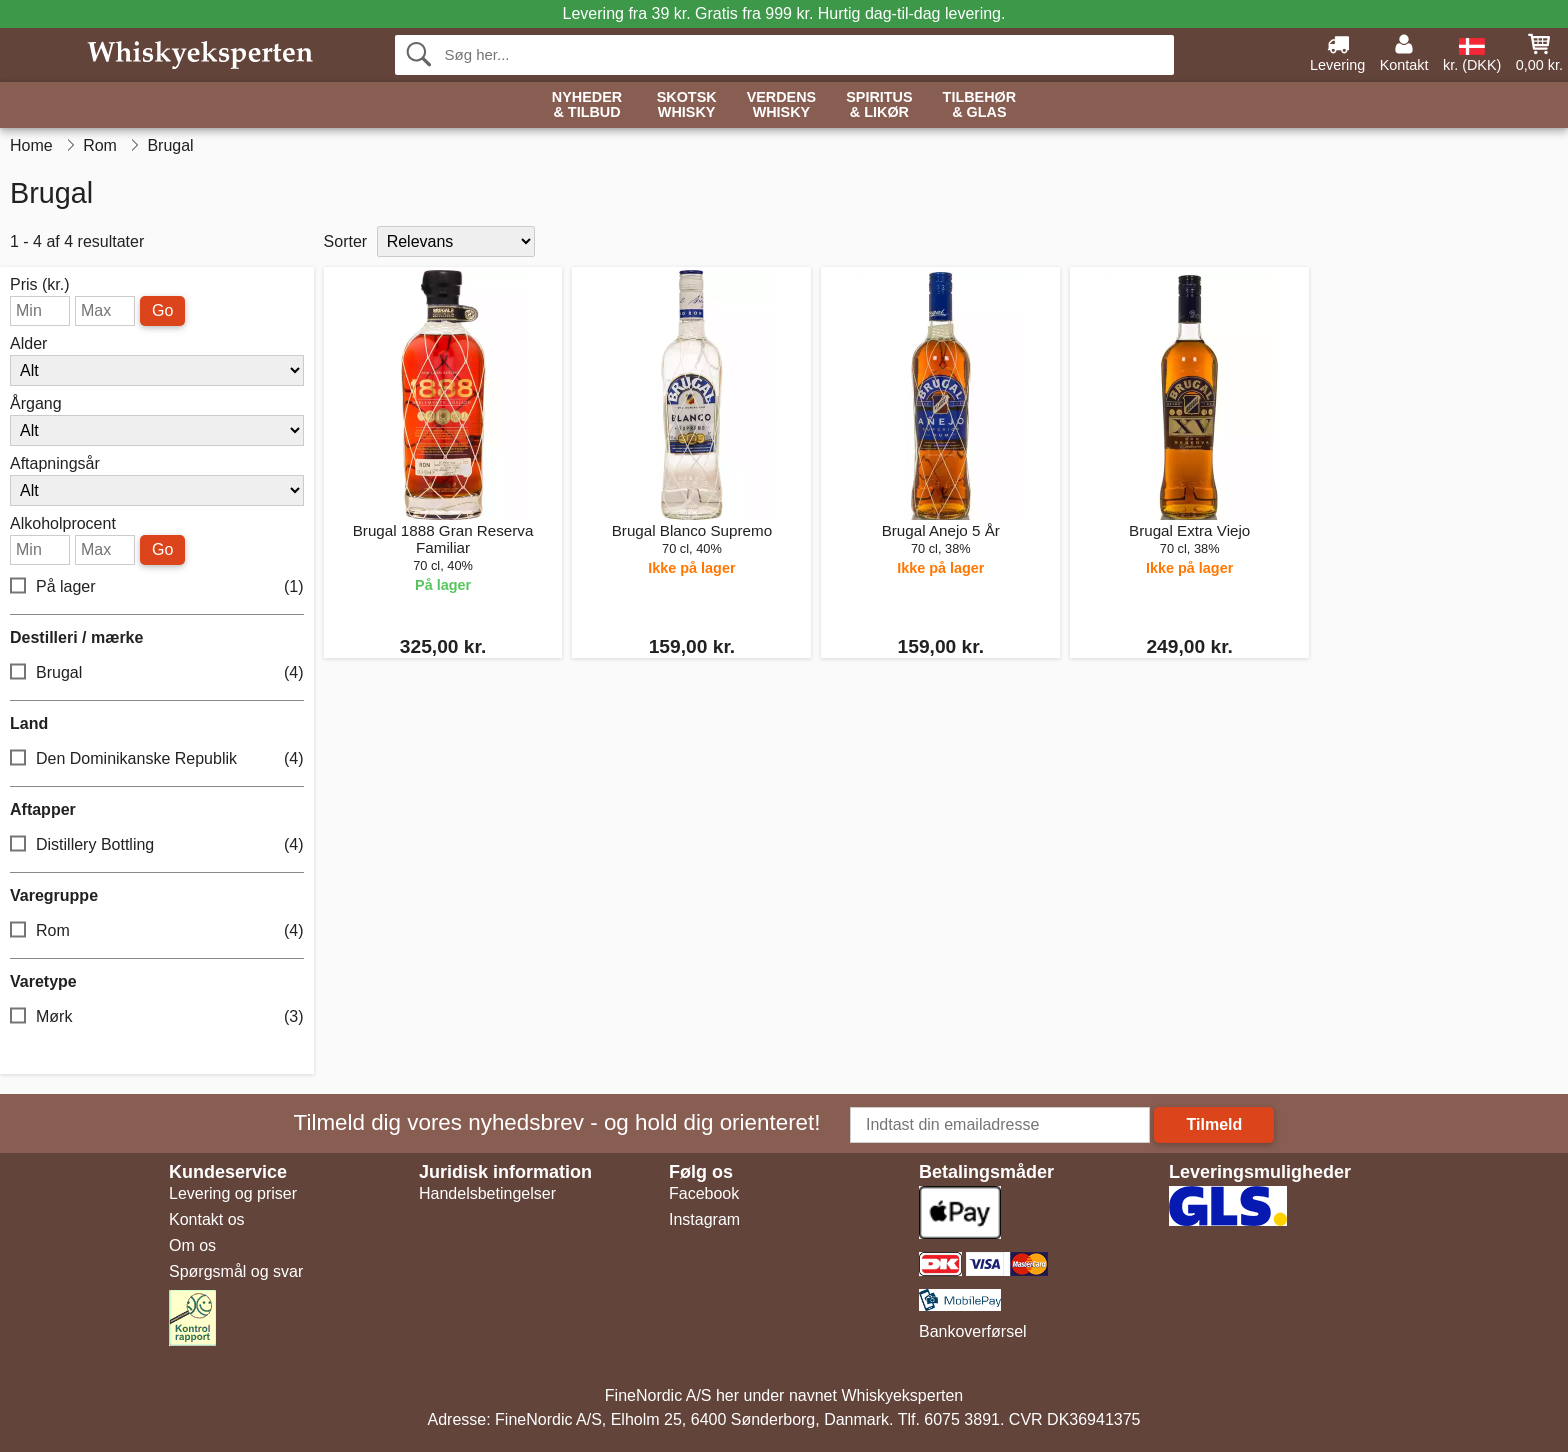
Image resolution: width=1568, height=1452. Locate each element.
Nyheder (587, 105)
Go (162, 310)
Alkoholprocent (63, 524)
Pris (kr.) (40, 285)
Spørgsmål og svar (236, 1271)
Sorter (346, 241)
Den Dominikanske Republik (157, 759)
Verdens (782, 105)
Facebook (704, 1193)
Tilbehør (980, 105)
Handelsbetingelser (487, 1193)
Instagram (704, 1219)
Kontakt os (207, 1219)
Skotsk (687, 105)
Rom (157, 931)
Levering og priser (233, 1193)
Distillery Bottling (157, 845)
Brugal (157, 673)
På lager (157, 587)
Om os (192, 1245)
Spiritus (879, 105)
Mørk (157, 1017)
